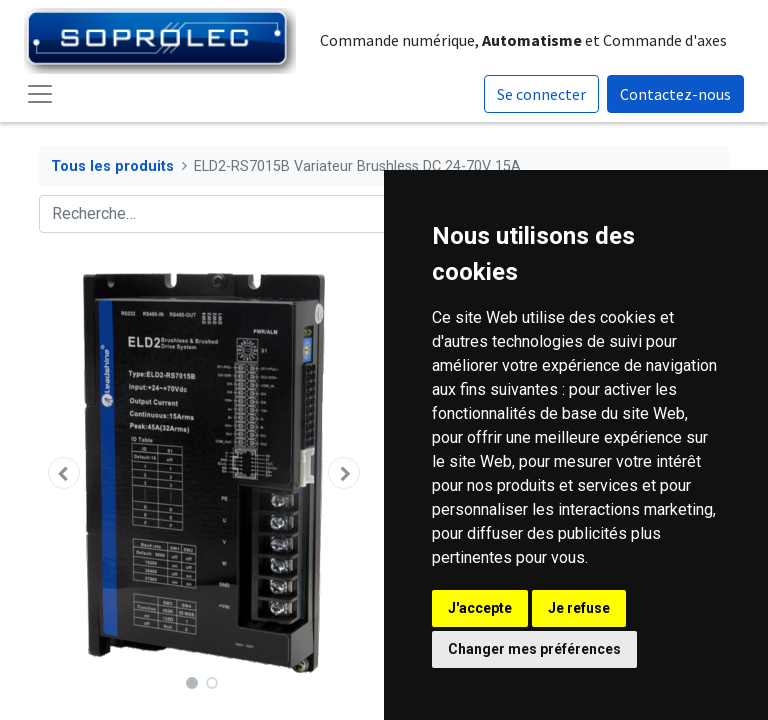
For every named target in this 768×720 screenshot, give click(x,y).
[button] (64, 473)
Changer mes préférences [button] (534, 649)
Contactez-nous (675, 94)
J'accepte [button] (480, 608)
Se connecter (541, 94)
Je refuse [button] (579, 608)
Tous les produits (112, 166)
